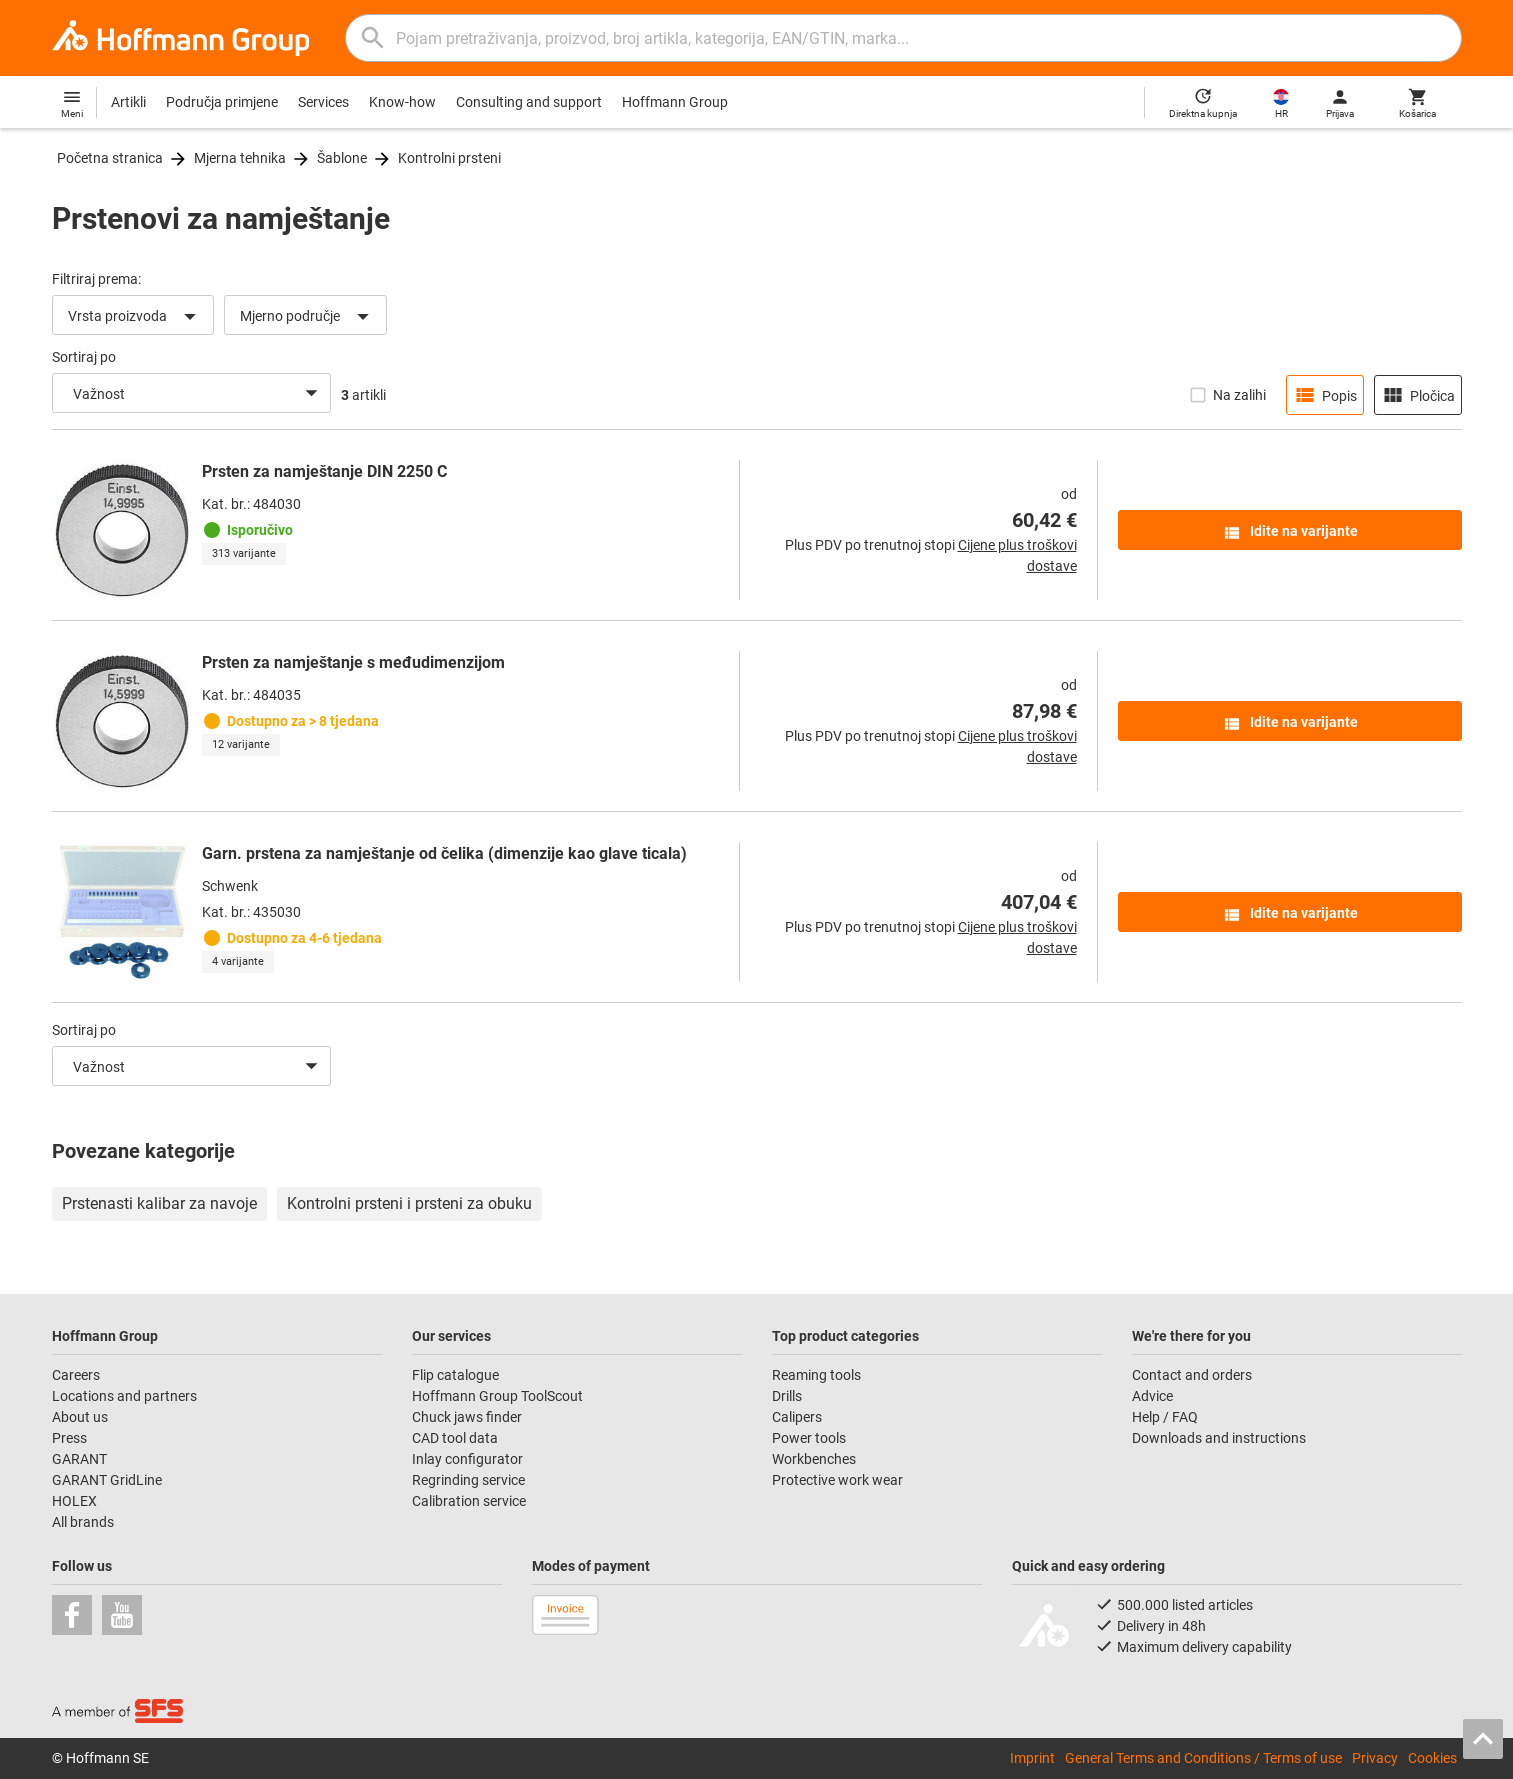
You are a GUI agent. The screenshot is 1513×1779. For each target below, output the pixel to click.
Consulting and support (529, 102)
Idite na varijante (1290, 533)
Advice (1152, 1396)
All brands (83, 1522)
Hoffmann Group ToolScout (497, 1396)
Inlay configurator (467, 1459)
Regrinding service (468, 1480)
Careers (76, 1375)
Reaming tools (816, 1375)
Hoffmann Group (675, 102)
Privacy (1375, 1758)
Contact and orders (1192, 1375)
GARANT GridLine (107, 1480)
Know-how (402, 102)
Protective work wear (837, 1480)
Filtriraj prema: (96, 279)
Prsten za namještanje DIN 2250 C (324, 471)
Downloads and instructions (1219, 1438)
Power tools (809, 1438)
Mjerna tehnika (240, 158)
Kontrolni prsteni (449, 158)
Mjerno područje (308, 317)
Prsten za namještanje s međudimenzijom (353, 662)
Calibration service (469, 1501)
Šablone (342, 158)
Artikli (128, 102)
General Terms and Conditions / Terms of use (1203, 1758)
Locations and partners (124, 1396)
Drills (787, 1396)
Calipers (797, 1417)
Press (69, 1438)
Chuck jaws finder (467, 1417)
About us (80, 1417)
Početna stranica (110, 158)
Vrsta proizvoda (135, 317)
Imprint (1032, 1758)
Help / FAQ (1165, 1417)
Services (323, 102)
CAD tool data (455, 1438)
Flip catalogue (455, 1375)
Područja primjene (222, 102)
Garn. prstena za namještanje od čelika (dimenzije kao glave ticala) (444, 853)
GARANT (79, 1459)
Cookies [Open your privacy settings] (1432, 1758)
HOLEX (74, 1501)
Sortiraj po (84, 357)
